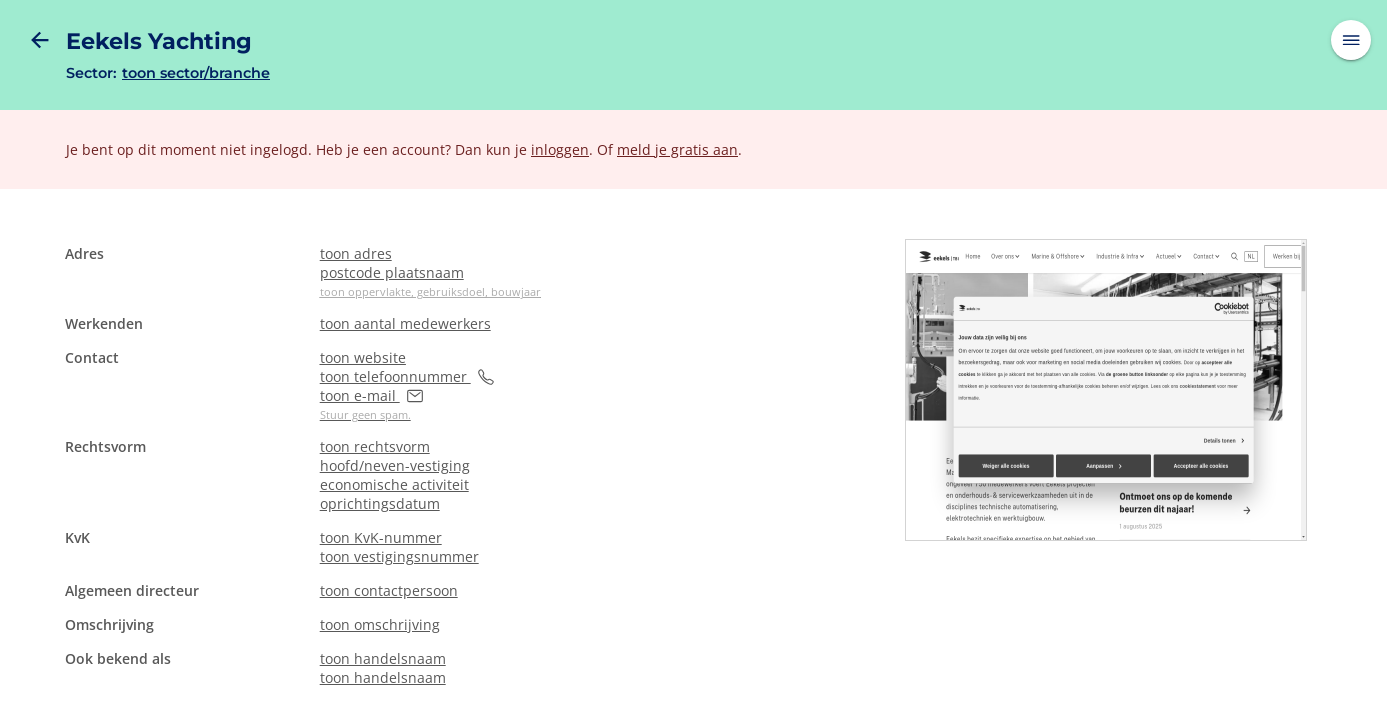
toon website (363, 357)
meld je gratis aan (677, 149)
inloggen (560, 149)
